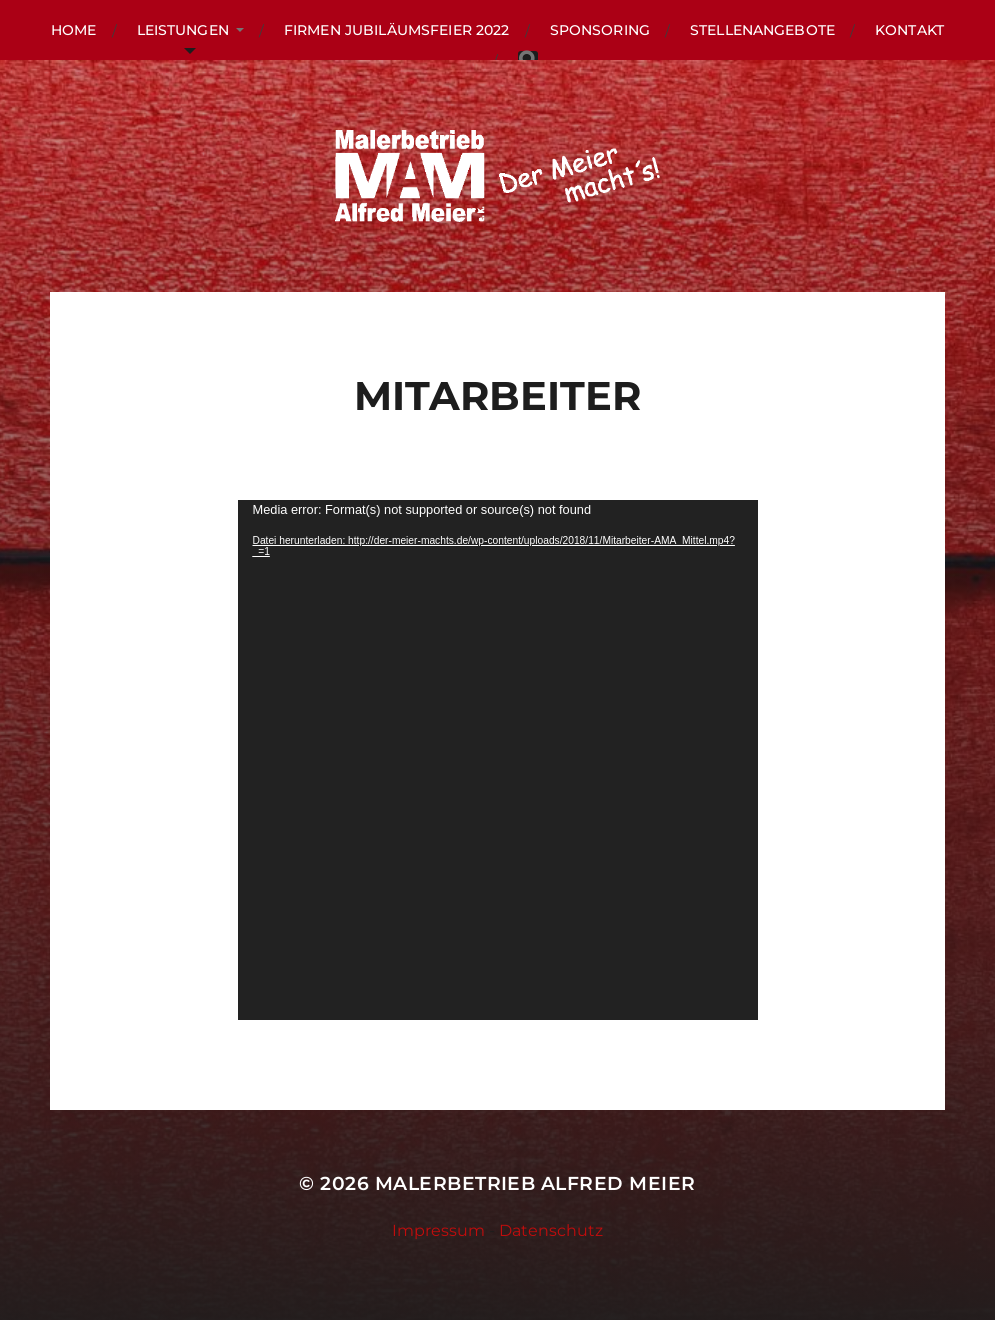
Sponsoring (600, 30)
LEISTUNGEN (183, 30)
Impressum (438, 1230)
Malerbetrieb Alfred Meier (535, 1183)
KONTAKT (909, 30)
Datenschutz (551, 1230)
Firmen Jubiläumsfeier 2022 (397, 30)
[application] (498, 760)
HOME (74, 30)
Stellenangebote (762, 30)
